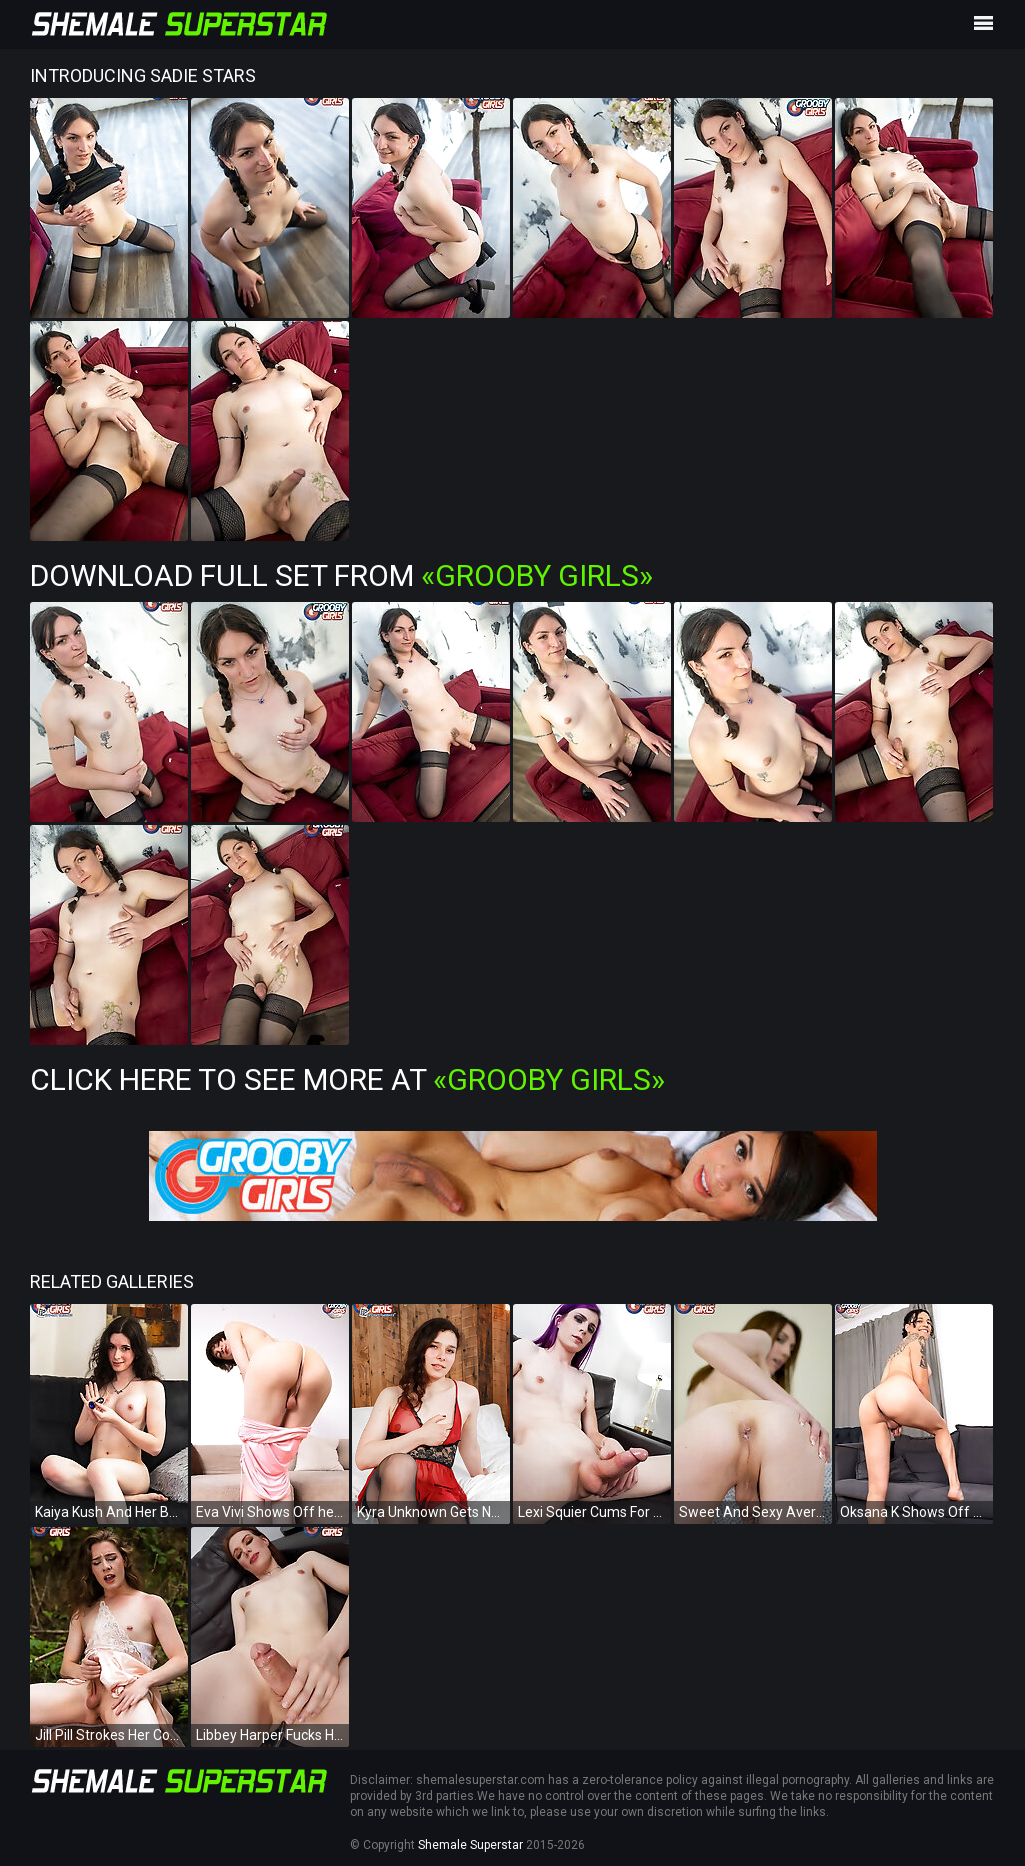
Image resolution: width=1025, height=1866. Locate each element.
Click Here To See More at (347, 1079)
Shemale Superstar (470, 1845)
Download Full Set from (341, 575)
